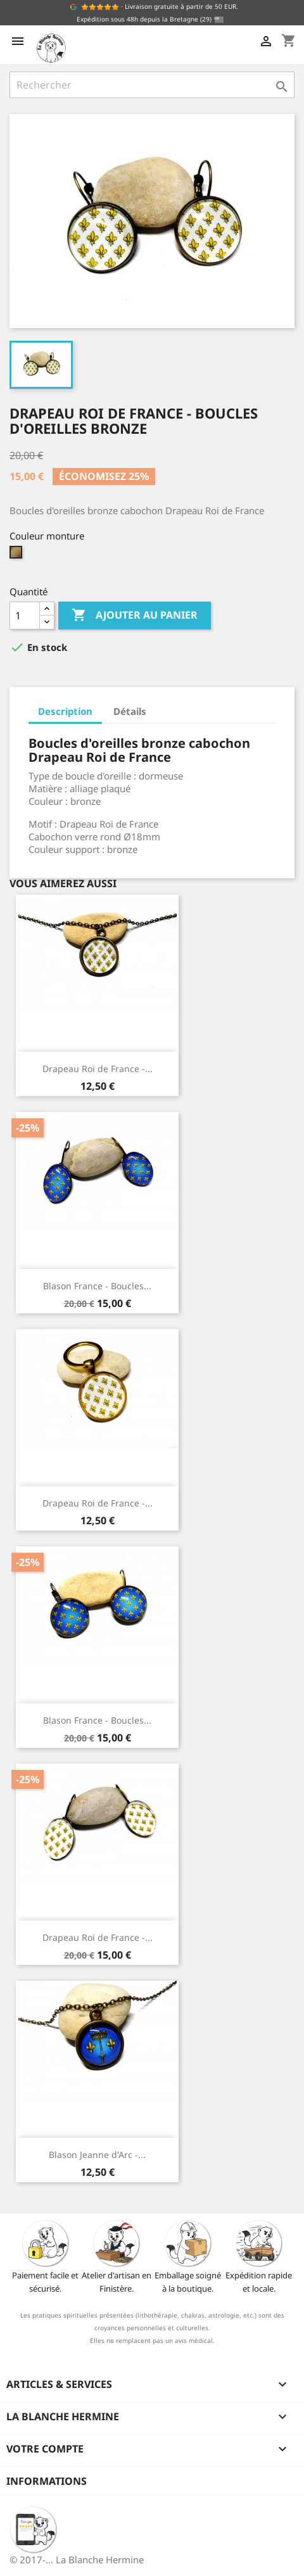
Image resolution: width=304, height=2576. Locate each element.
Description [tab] (65, 711)
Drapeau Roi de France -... (97, 1069)
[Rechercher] (152, 85)
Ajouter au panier (135, 615)
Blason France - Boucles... (97, 1286)
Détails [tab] (129, 711)
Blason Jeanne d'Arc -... (97, 2155)
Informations (46, 2481)
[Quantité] (25, 615)
